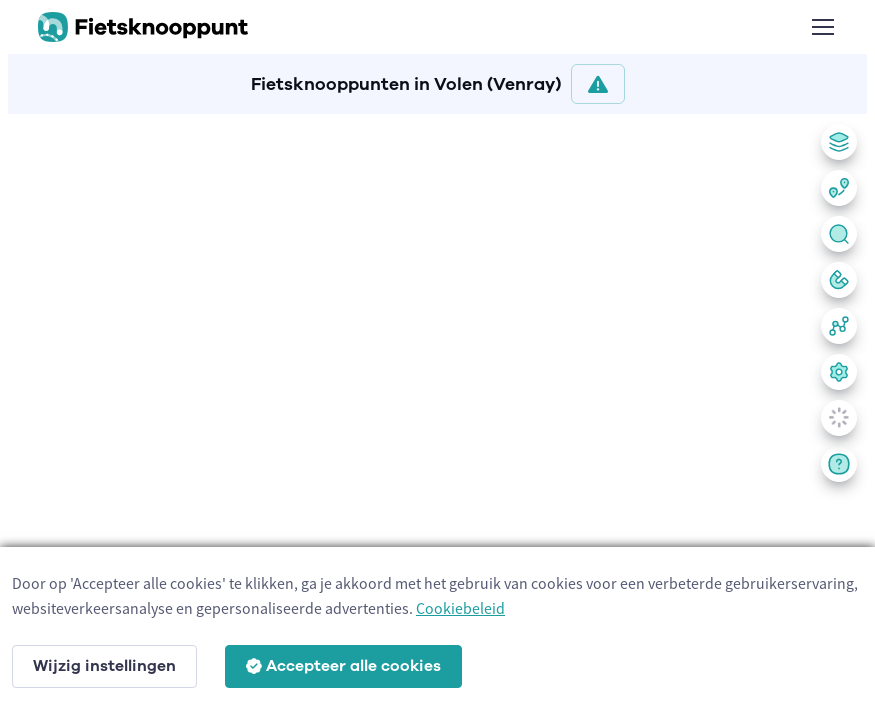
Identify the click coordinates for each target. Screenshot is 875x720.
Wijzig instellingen (104, 666)
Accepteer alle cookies (343, 666)
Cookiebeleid (460, 608)
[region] (437, 413)
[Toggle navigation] (822, 27)
